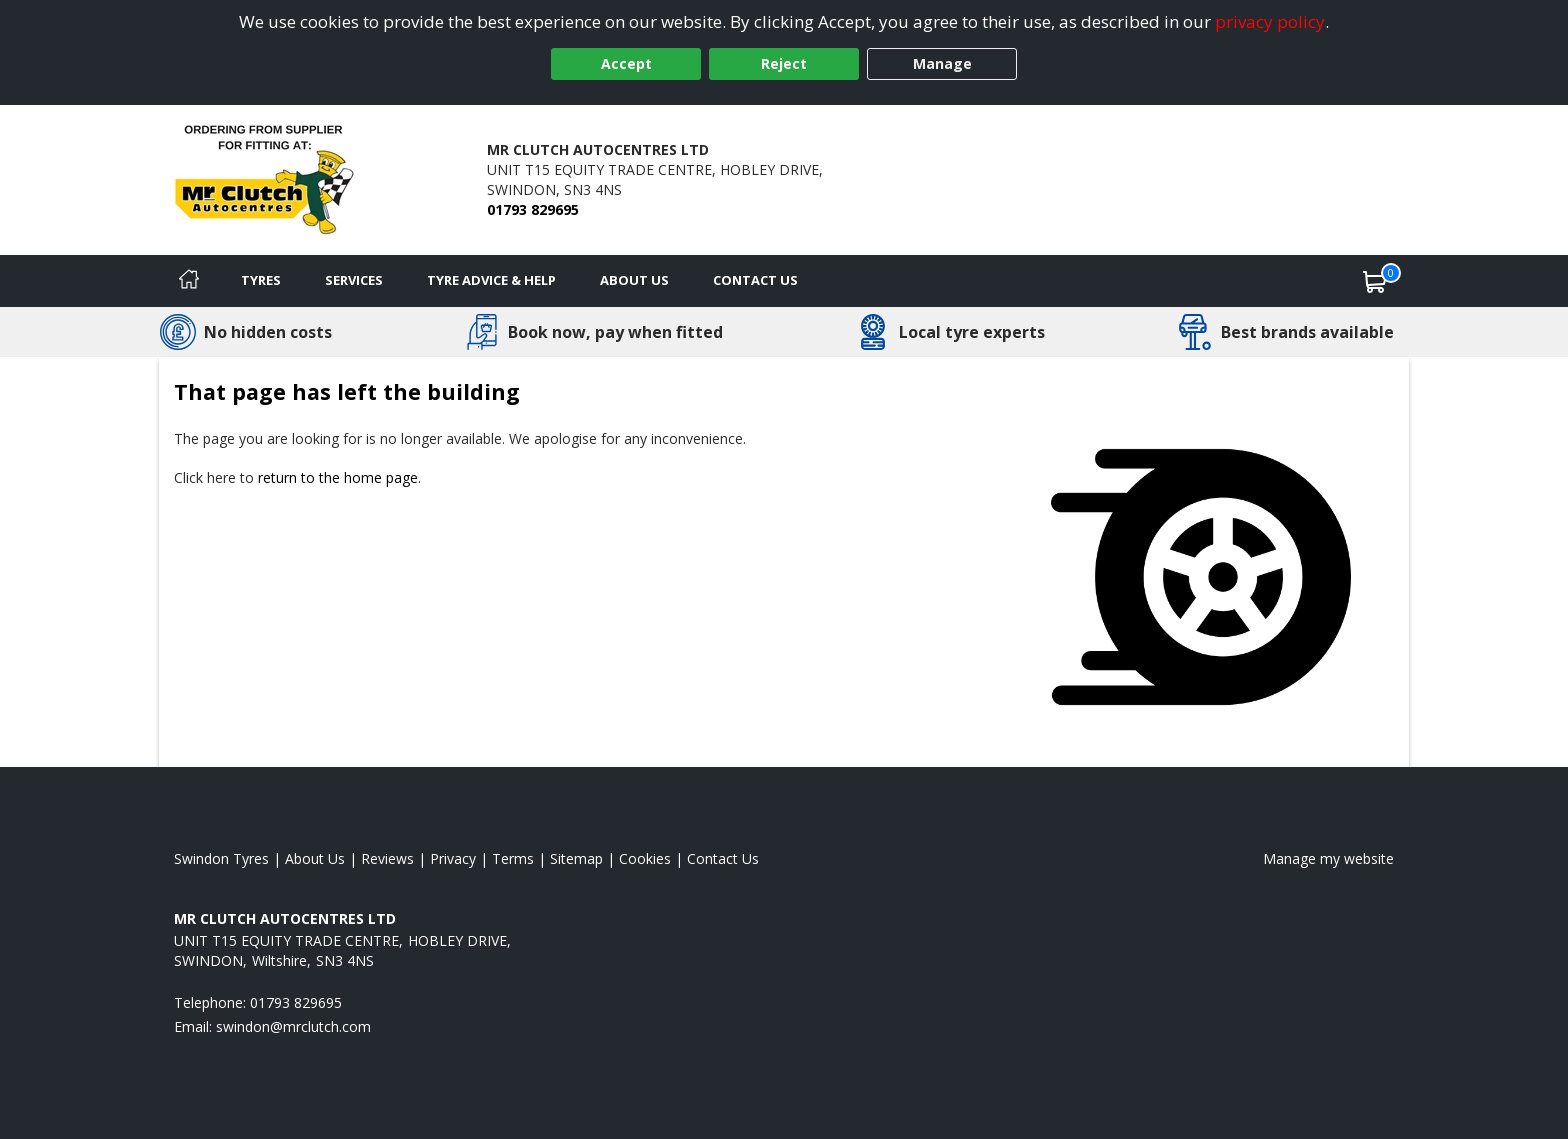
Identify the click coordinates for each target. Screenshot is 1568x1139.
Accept (626, 63)
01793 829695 (533, 209)
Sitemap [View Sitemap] (576, 858)
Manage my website (1328, 858)
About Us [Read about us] (315, 858)
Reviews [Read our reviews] (387, 858)
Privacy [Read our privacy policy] (453, 858)
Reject (784, 63)
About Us (634, 280)
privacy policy (1270, 21)
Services (354, 280)
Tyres (261, 280)
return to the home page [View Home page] (338, 477)
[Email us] (293, 1026)
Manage (942, 63)
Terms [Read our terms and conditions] (513, 858)
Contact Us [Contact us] (755, 280)
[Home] (189, 281)
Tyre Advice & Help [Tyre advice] (491, 280)
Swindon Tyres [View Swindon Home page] (221, 858)
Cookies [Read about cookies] (645, 858)
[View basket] (1375, 281)
